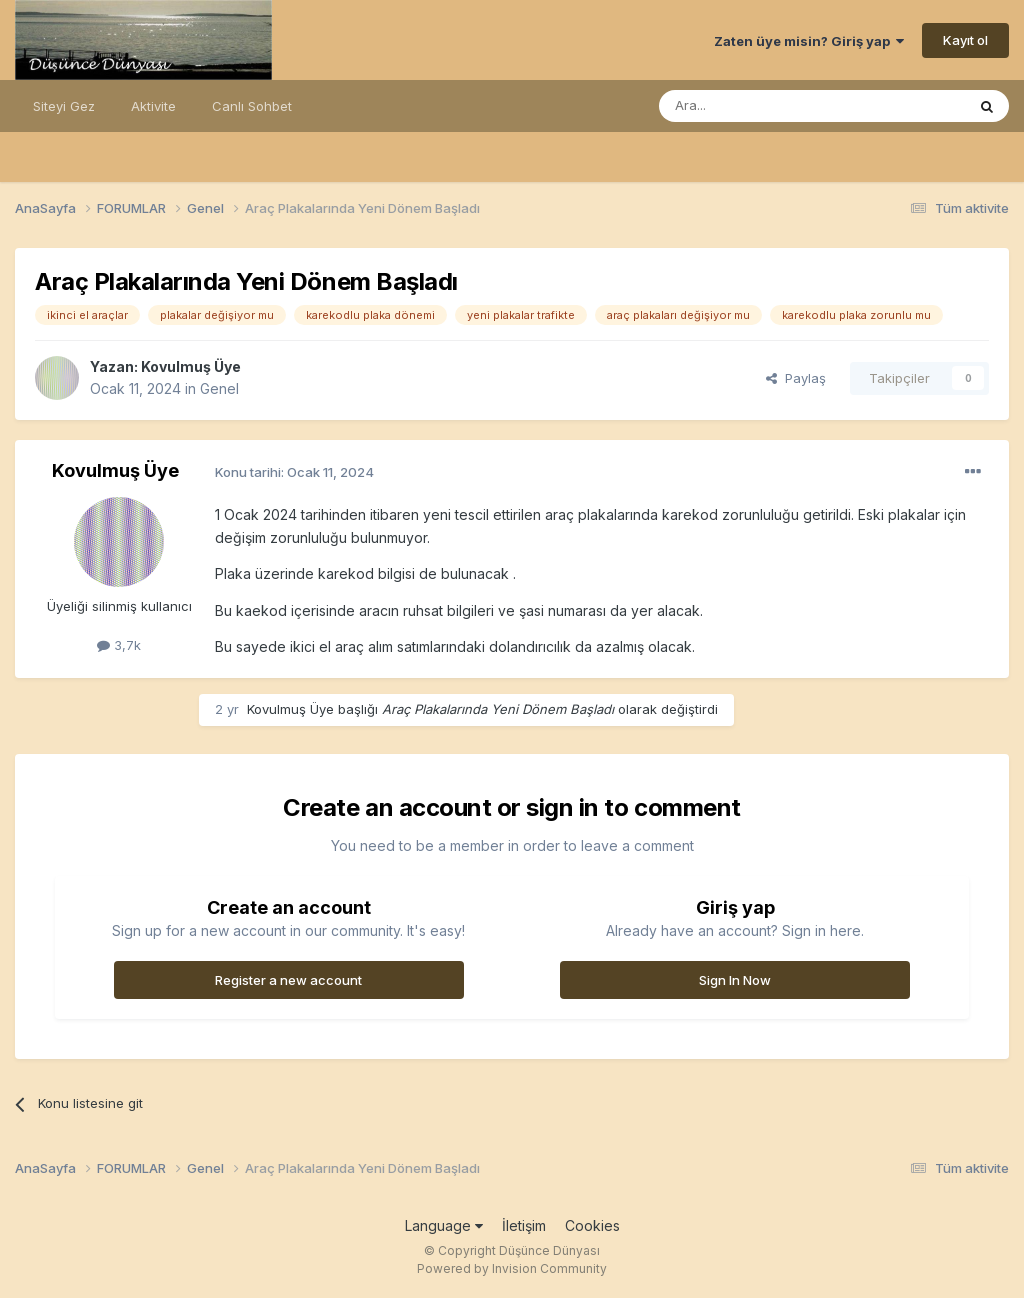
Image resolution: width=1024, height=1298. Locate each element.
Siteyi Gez (64, 106)
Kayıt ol (965, 40)
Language (444, 1225)
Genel (219, 388)
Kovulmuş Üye (191, 366)
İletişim (524, 1225)
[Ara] (761, 106)
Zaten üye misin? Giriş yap (809, 41)
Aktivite (153, 106)
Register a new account (288, 980)
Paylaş (796, 378)
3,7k (119, 645)
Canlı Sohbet (252, 106)
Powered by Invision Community (512, 1268)
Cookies (592, 1225)
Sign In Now (735, 980)
